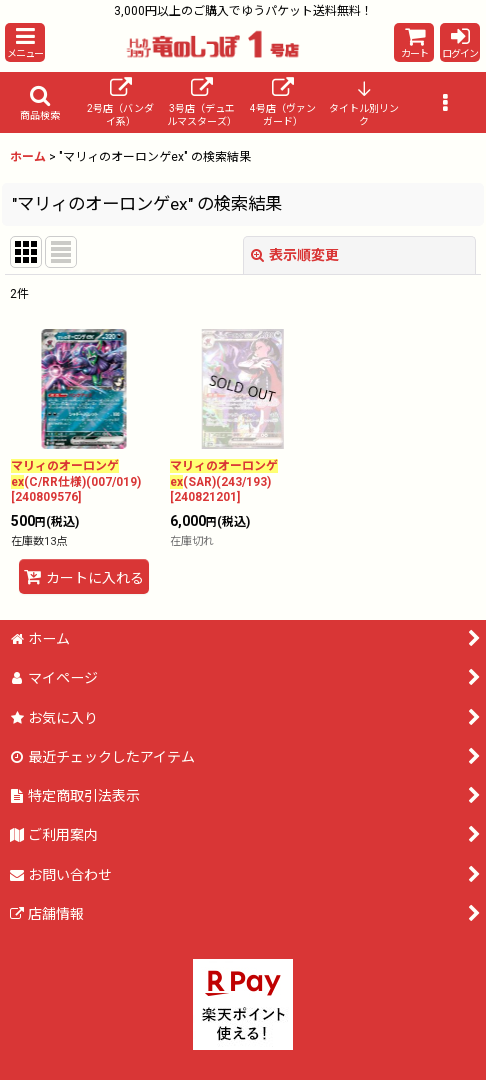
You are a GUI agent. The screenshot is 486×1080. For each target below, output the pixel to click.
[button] (25, 42)
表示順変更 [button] (295, 255)
